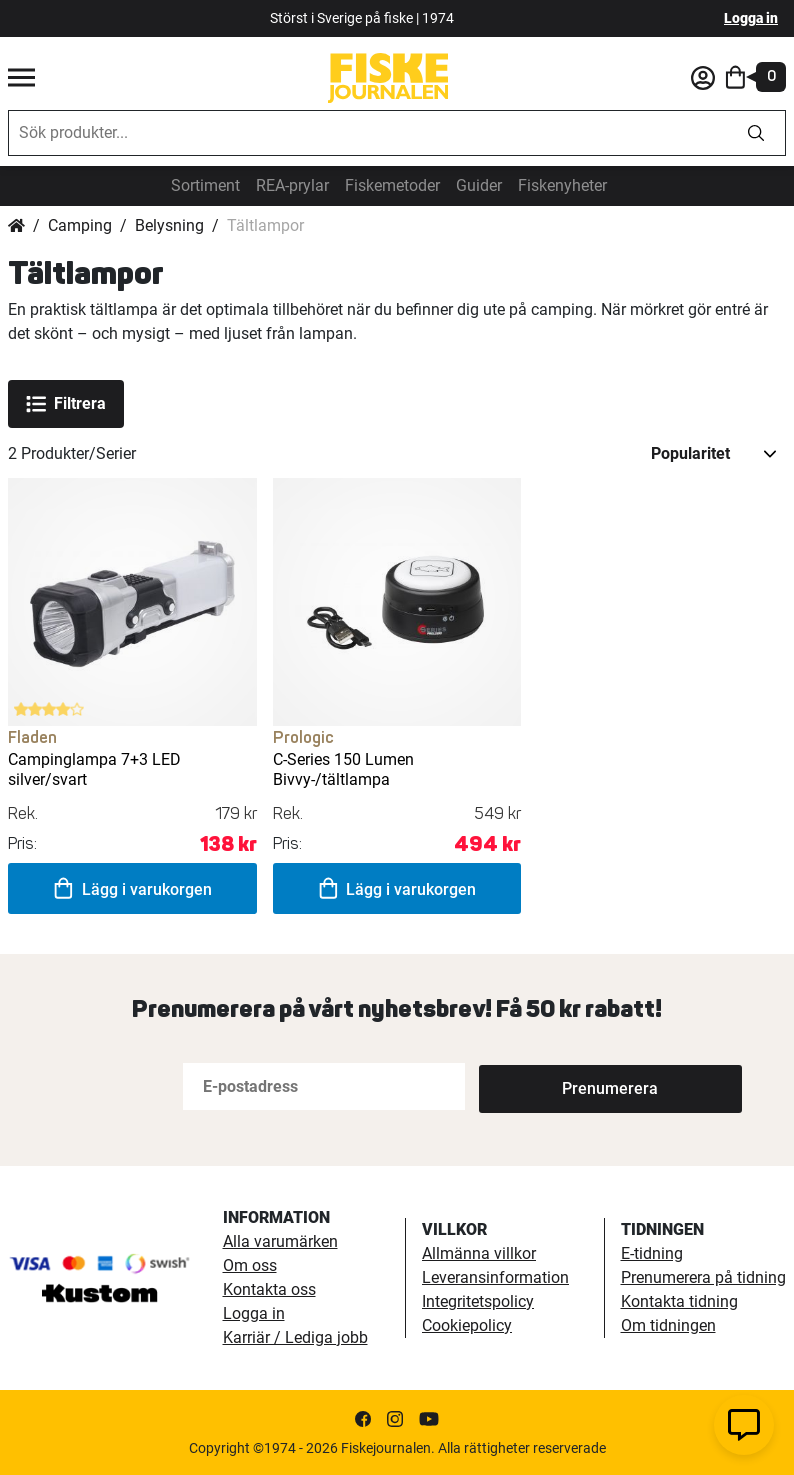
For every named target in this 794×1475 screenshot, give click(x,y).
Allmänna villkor (479, 1253)
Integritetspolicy (478, 1301)
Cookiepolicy (467, 1325)
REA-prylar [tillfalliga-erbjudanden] (292, 185)
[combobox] (368, 133)
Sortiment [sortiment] (205, 185)
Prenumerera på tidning (703, 1277)
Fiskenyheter (562, 185)
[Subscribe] (545, 1086)
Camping (80, 225)
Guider (479, 185)
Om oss (250, 1265)
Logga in (751, 18)
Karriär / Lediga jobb (295, 1337)
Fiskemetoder (392, 185)
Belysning (169, 225)
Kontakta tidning (679, 1301)
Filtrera (66, 404)
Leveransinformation (495, 1277)
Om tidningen (668, 1325)
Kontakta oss (269, 1289)
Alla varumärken (280, 1241)
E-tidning (652, 1253)
